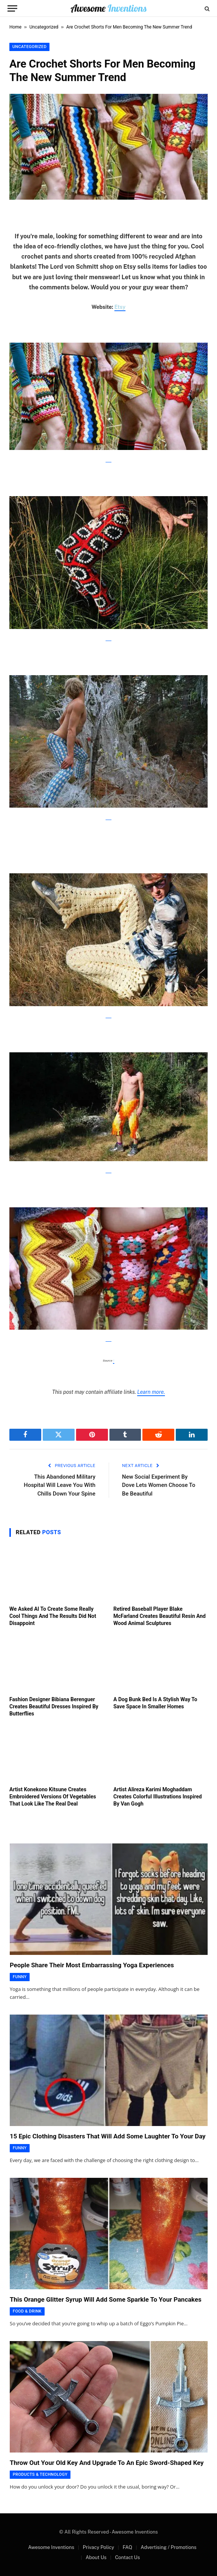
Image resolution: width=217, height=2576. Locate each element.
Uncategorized (44, 27)
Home (15, 27)
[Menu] (12, 8)
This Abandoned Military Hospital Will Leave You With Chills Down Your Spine (59, 1485)
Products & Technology (40, 2474)
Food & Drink (27, 2311)
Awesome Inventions (51, 2547)
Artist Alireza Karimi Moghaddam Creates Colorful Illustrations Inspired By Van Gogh (158, 1796)
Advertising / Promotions (168, 2547)
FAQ (127, 2547)
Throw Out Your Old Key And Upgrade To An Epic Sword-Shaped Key (107, 2462)
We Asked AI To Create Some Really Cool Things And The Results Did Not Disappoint (52, 1616)
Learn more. (151, 1392)
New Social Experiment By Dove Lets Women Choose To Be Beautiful (158, 1485)
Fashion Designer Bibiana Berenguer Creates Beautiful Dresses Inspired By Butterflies (53, 1706)
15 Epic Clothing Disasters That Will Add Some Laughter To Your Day (107, 2136)
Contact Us (127, 2557)
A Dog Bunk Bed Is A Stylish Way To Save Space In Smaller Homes (156, 1702)
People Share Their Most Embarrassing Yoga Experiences (92, 1965)
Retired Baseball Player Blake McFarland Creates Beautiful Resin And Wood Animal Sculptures (160, 1616)
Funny (20, 1976)
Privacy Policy (98, 2547)
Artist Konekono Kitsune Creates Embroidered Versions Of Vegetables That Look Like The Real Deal (52, 1796)
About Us (95, 2557)
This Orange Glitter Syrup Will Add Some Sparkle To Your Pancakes (105, 2299)
